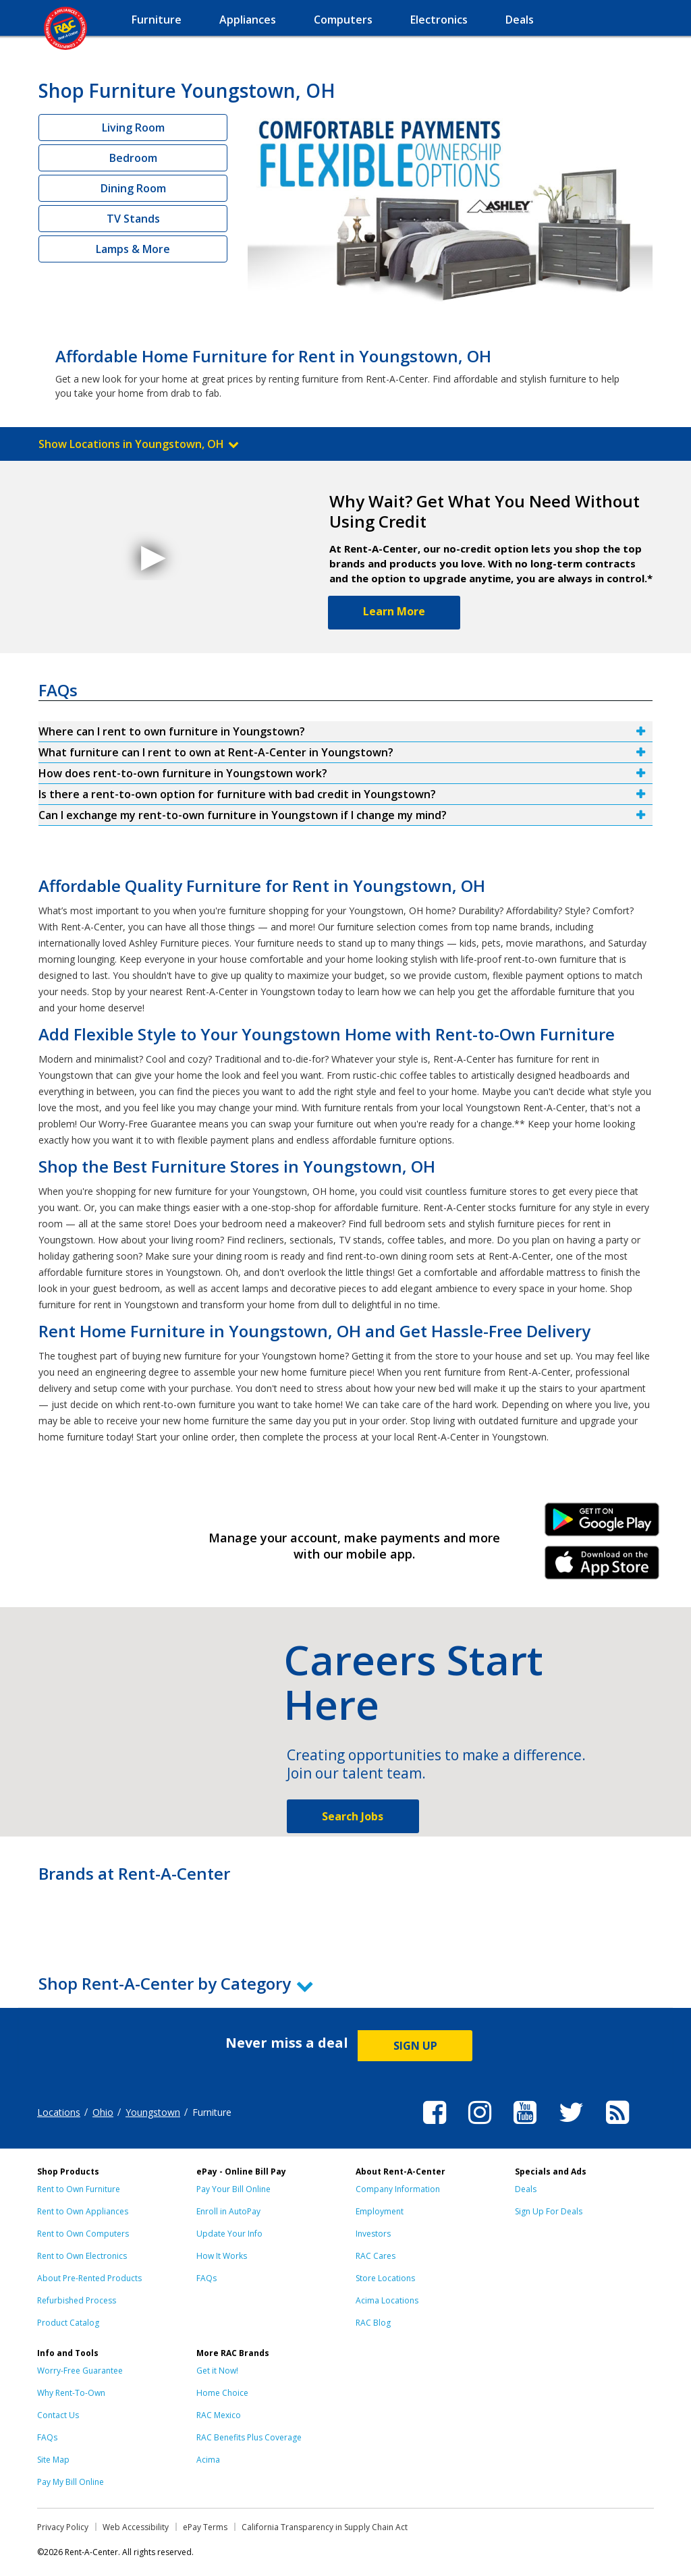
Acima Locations (387, 2300)
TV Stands (133, 218)
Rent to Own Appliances (82, 2211)
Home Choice (222, 2393)
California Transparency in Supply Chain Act (325, 2527)
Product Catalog (68, 2322)
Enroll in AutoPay (228, 2211)
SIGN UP (415, 2045)
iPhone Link (602, 1567)
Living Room (133, 127)
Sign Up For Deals (548, 2211)
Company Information (398, 2189)
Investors (373, 2233)
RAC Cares (375, 2256)
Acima (208, 2459)
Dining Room (133, 188)
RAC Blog (373, 2322)
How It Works (221, 2256)
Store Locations (385, 2278)
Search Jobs (352, 1816)
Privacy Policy (62, 2527)
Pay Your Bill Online (233, 2189)
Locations (58, 2112)
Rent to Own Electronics (82, 2256)
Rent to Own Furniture (78, 2189)
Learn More (394, 611)
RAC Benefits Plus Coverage (249, 2437)
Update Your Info (229, 2233)
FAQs (206, 2278)
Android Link (602, 1524)
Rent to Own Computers (83, 2233)
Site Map (53, 2459)
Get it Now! (217, 2370)
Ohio (102, 2112)
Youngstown (153, 2112)
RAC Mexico (218, 2415)
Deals (525, 2189)
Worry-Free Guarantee (80, 2370)
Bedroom (133, 157)
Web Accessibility (136, 2527)
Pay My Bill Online (70, 2482)
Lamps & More (133, 249)
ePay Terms (205, 2527)
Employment (380, 2211)
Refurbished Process (76, 2300)
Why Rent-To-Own (71, 2393)
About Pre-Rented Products (89, 2278)
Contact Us (58, 2415)
